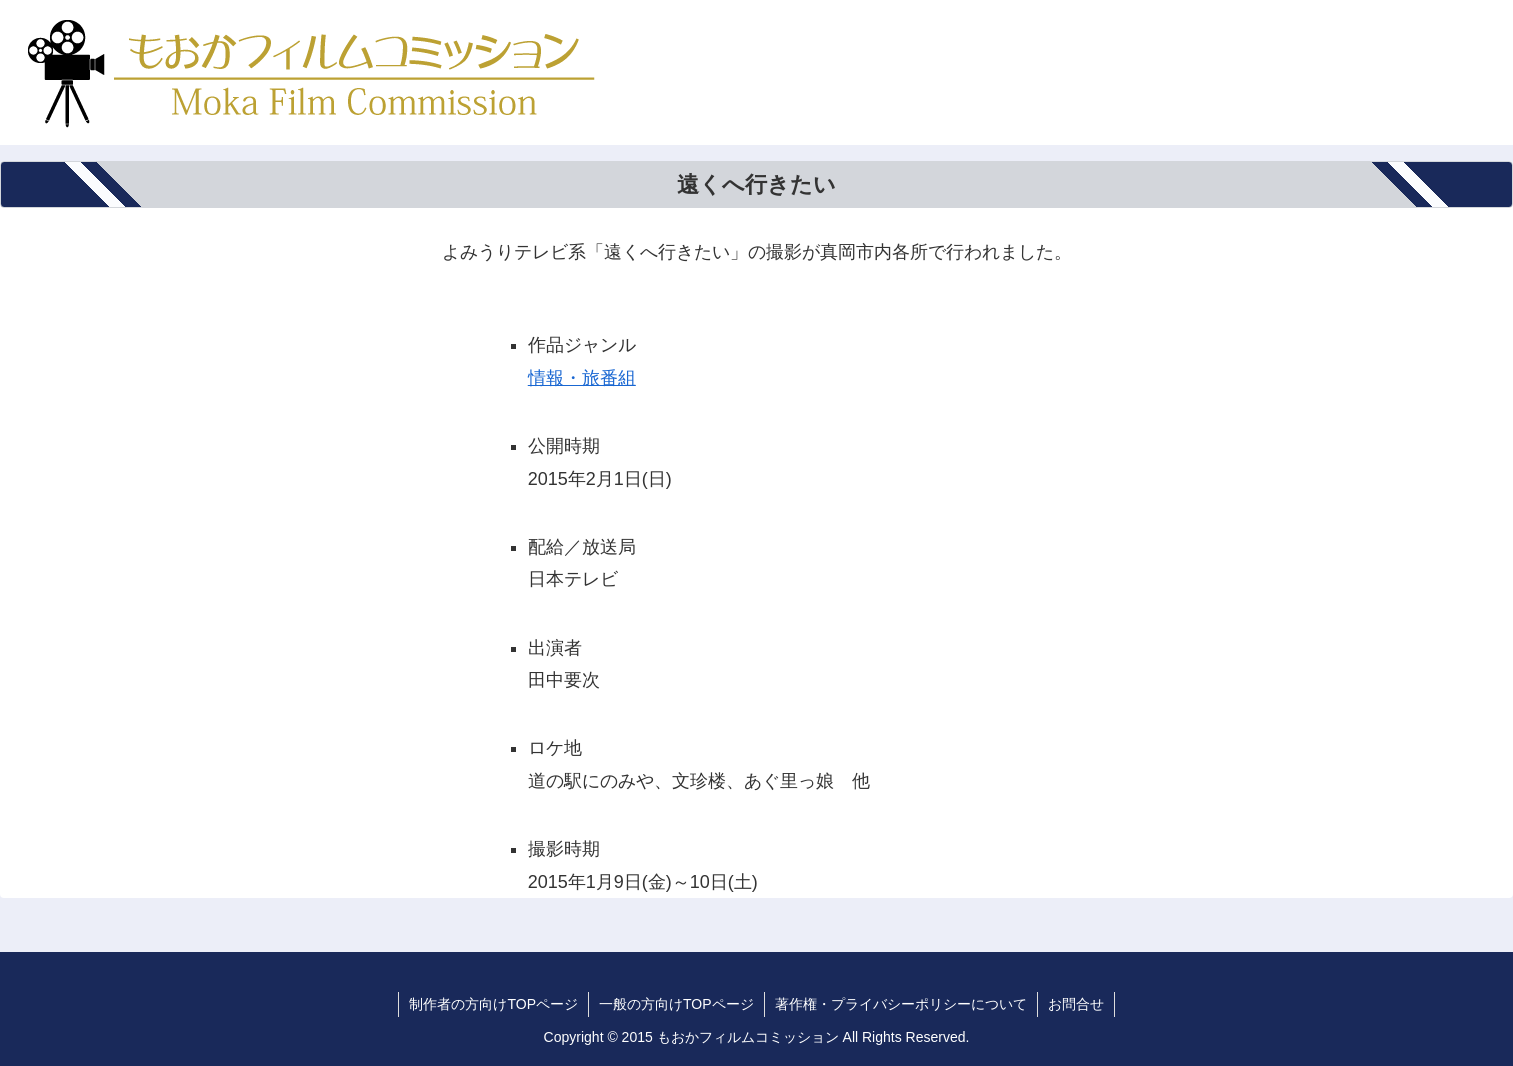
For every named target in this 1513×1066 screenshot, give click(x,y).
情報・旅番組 (582, 378)
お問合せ (1076, 1004)
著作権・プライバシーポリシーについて (901, 1004)
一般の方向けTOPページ (676, 1004)
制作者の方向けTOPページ (493, 1004)
